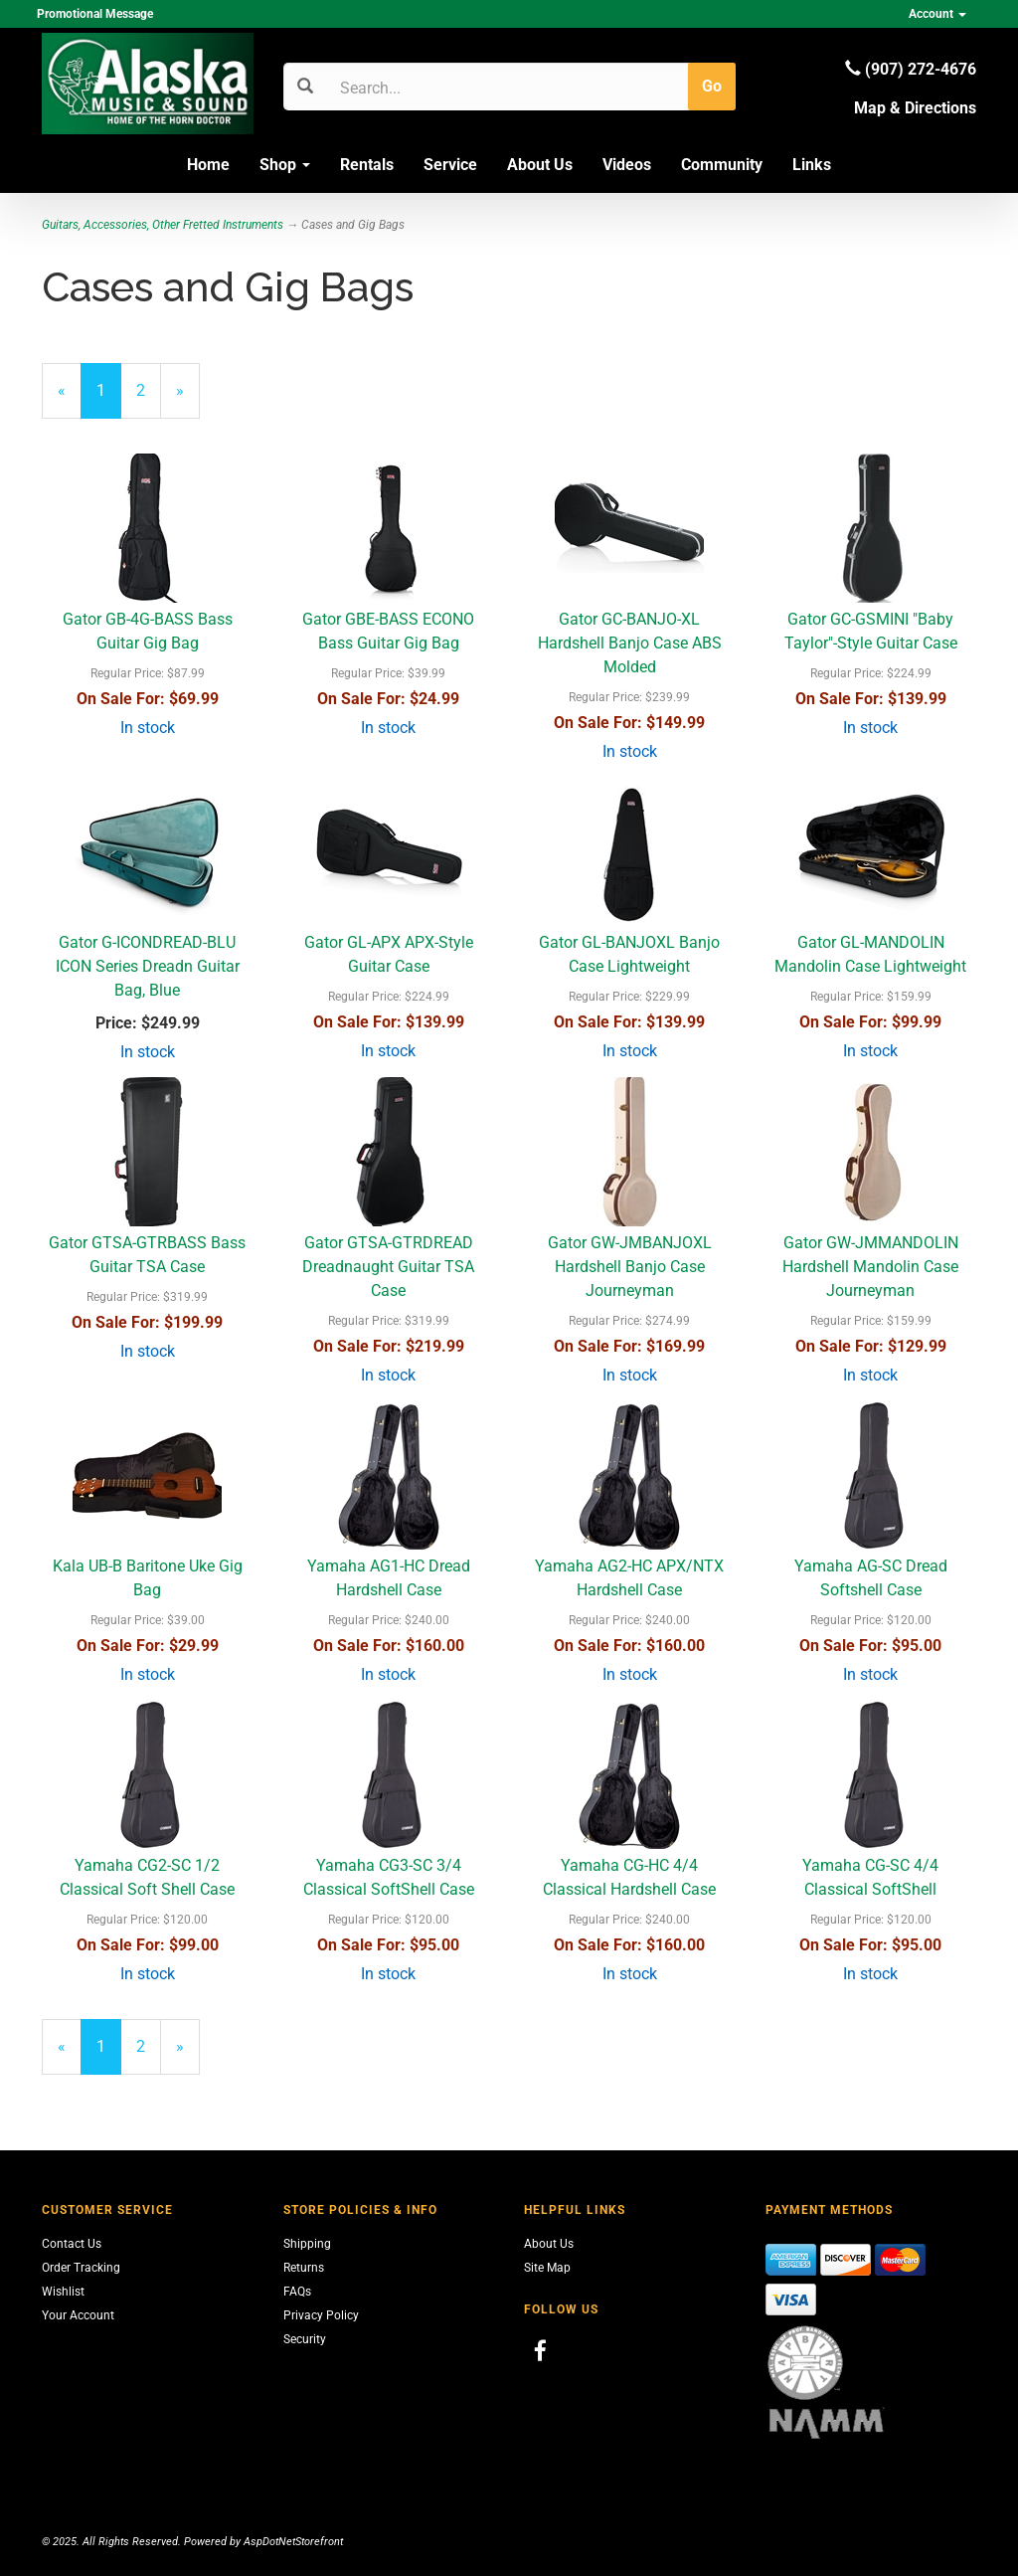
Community (722, 164)
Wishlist (63, 2292)
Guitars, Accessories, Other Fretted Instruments (162, 225)
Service (450, 164)
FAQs (297, 2292)
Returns (303, 2268)
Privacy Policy (321, 2315)
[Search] (435, 87)
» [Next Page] (188, 399)
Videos (626, 164)
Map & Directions (915, 107)
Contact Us (71, 2244)
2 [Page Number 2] (148, 389)
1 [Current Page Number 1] (108, 399)
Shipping (307, 2244)
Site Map (547, 2268)
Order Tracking (81, 2268)
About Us (540, 164)
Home (208, 164)
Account (937, 14)
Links (811, 164)
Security (304, 2339)
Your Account (78, 2315)
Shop (284, 164)
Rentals (367, 164)
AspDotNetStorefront (293, 2541)
